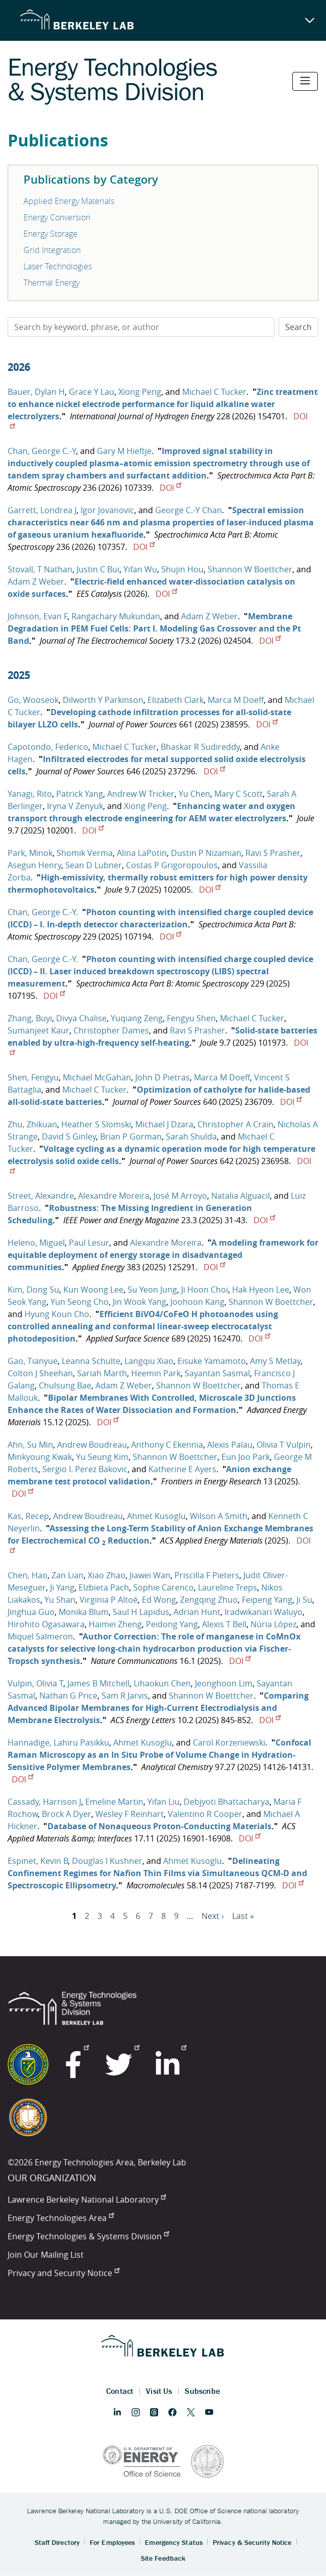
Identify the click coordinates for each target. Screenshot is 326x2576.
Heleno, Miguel (36, 1242)
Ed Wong (159, 1599)
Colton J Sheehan (40, 1373)
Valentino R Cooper (205, 1814)
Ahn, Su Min (30, 1444)
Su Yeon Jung (152, 1289)
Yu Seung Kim (102, 1456)
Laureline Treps (227, 1587)
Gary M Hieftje (124, 451)
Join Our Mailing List (46, 2254)
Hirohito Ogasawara (46, 1624)
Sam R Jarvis (125, 1695)
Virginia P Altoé (109, 1599)
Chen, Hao (27, 1575)
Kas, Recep (28, 1516)
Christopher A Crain (235, 1124)
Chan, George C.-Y (42, 451)
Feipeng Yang (267, 1599)
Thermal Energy (51, 282)
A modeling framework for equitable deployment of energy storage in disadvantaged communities (163, 1255)
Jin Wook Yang (139, 1301)
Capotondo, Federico (48, 746)
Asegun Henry (34, 865)
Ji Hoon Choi (204, 1289)
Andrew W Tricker (140, 793)
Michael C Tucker (214, 391)
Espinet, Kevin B (38, 1860)
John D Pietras (162, 1077)
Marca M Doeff (236, 699)
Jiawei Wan (150, 1575)
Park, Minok (30, 852)
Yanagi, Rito (30, 793)
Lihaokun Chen (162, 1683)
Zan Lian (68, 1575)
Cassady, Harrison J (44, 1801)
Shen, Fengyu (33, 1077)
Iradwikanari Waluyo (263, 1612)
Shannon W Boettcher (250, 569)
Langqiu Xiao (148, 1361)
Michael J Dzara (164, 1124)
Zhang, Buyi (30, 1018)
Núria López (273, 1624)
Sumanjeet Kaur (38, 1030)
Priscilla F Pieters (206, 1575)
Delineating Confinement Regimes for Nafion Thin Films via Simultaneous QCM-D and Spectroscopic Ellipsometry (157, 1873)
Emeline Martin (114, 1801)
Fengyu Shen (191, 1018)
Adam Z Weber (36, 581)
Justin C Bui (98, 569)
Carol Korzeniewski (229, 1742)
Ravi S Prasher (272, 852)
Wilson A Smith (218, 1516)
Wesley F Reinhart (129, 1814)
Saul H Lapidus (141, 1612)
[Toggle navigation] (305, 81)
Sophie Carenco (163, 1587)
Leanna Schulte (91, 1361)
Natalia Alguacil (240, 1195)
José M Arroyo (180, 1195)
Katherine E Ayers (182, 1469)
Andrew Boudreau (92, 1444)
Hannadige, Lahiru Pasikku (58, 1742)
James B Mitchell (98, 1683)
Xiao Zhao (107, 1575)
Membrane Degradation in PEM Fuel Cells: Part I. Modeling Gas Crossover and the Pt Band (154, 628)
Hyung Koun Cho (56, 1314)
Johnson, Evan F (37, 616)
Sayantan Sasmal (217, 1373)
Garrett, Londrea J (42, 510)
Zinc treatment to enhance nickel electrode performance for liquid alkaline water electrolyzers (163, 404)
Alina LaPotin (142, 852)
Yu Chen (194, 793)
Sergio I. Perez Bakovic (85, 1469)
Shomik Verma (85, 852)
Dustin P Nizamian (206, 852)
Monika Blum (84, 1612)
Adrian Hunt (196, 1612)
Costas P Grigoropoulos (172, 865)
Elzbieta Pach (104, 1587)
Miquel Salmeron (40, 1636)
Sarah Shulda (191, 1136)
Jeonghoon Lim (224, 1683)
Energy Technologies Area (61, 2218)
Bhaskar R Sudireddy (200, 746)
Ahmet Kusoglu (156, 1516)
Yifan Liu (163, 1801)
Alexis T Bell (224, 1624)
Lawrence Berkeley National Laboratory (87, 2199)
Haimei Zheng (115, 1624)
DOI (170, 487)
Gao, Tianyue (33, 1361)
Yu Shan (60, 1599)
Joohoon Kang (197, 1301)
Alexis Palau (230, 1444)
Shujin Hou (182, 569)
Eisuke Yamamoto (212, 1361)
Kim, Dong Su (33, 1289)
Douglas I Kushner (107, 1860)
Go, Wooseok (33, 699)
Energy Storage (50, 233)
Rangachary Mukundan (115, 616)
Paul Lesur (89, 1242)
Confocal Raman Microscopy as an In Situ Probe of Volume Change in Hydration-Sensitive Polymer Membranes (159, 1755)
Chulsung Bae (65, 1385)
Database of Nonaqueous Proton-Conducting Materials (159, 1826)
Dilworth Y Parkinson (103, 699)
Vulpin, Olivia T (35, 1683)
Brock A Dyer (66, 1814)
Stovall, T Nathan (40, 569)
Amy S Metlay (275, 1361)
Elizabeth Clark (175, 699)
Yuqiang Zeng (137, 1018)
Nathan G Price (68, 1695)
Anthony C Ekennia (167, 1444)
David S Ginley (69, 1136)
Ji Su (304, 1599)
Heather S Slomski (96, 1124)
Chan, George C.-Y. (43, 912)
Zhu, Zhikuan (32, 1124)
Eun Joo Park (245, 1456)
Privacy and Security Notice (63, 2273)
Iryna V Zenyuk (75, 806)
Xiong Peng (139, 391)
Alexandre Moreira (113, 1195)
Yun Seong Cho (80, 1301)
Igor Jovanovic (107, 510)
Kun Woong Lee (93, 1289)
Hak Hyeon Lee (260, 1289)
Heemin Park (156, 1373)
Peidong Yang (172, 1624)
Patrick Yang (79, 793)
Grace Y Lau (91, 391)
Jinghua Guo (31, 1612)
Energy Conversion (56, 217)
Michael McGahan (97, 1077)
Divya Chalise (81, 1018)
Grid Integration (52, 250)
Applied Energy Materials (68, 201)
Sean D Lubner (93, 865)
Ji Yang (62, 1587)
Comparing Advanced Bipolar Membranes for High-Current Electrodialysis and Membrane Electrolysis (158, 1708)
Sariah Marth (102, 1373)
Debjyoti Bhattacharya (226, 1801)
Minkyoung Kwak (40, 1456)
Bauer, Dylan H (36, 391)
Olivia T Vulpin (284, 1444)
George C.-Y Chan (188, 510)
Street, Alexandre (41, 1195)
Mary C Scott (238, 793)
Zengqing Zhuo (209, 1599)
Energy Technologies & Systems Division (88, 2236)
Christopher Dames (111, 1030)
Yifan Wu (140, 569)
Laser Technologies (57, 266)
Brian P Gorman (131, 1136)
